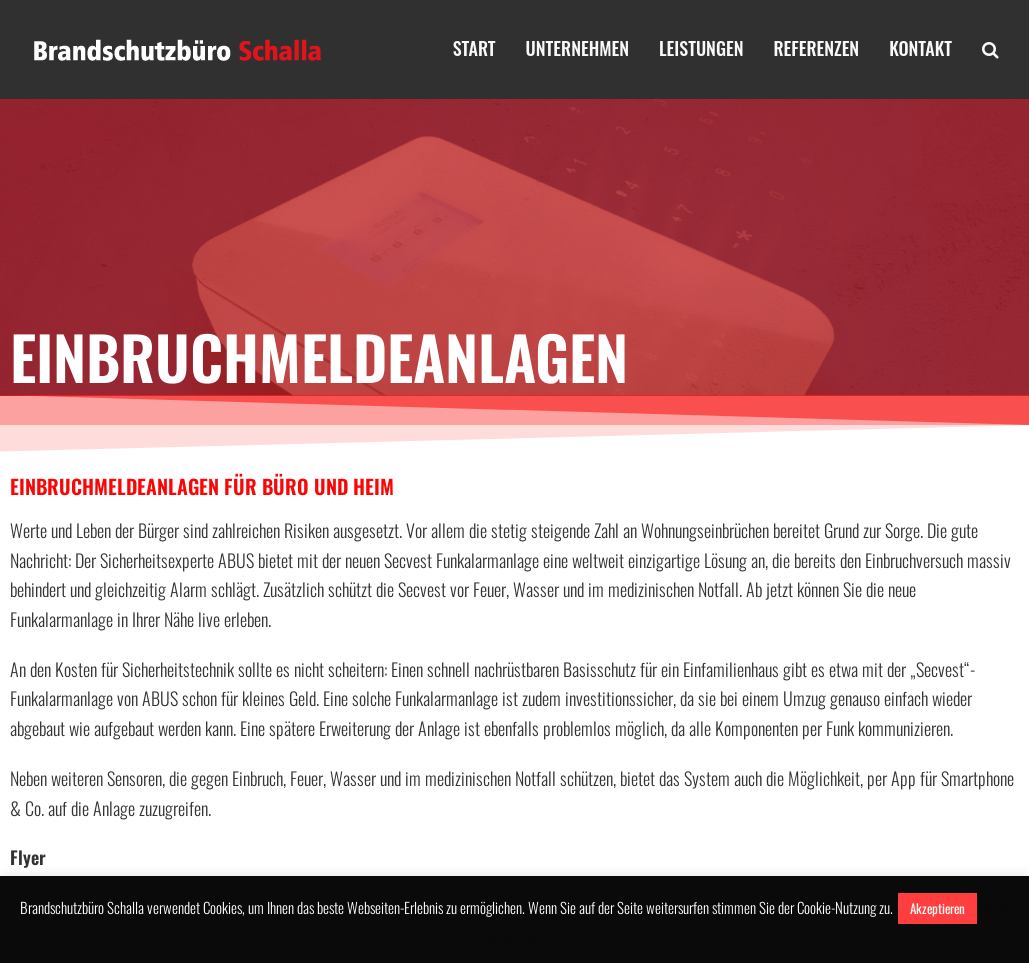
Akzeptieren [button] (937, 908)
